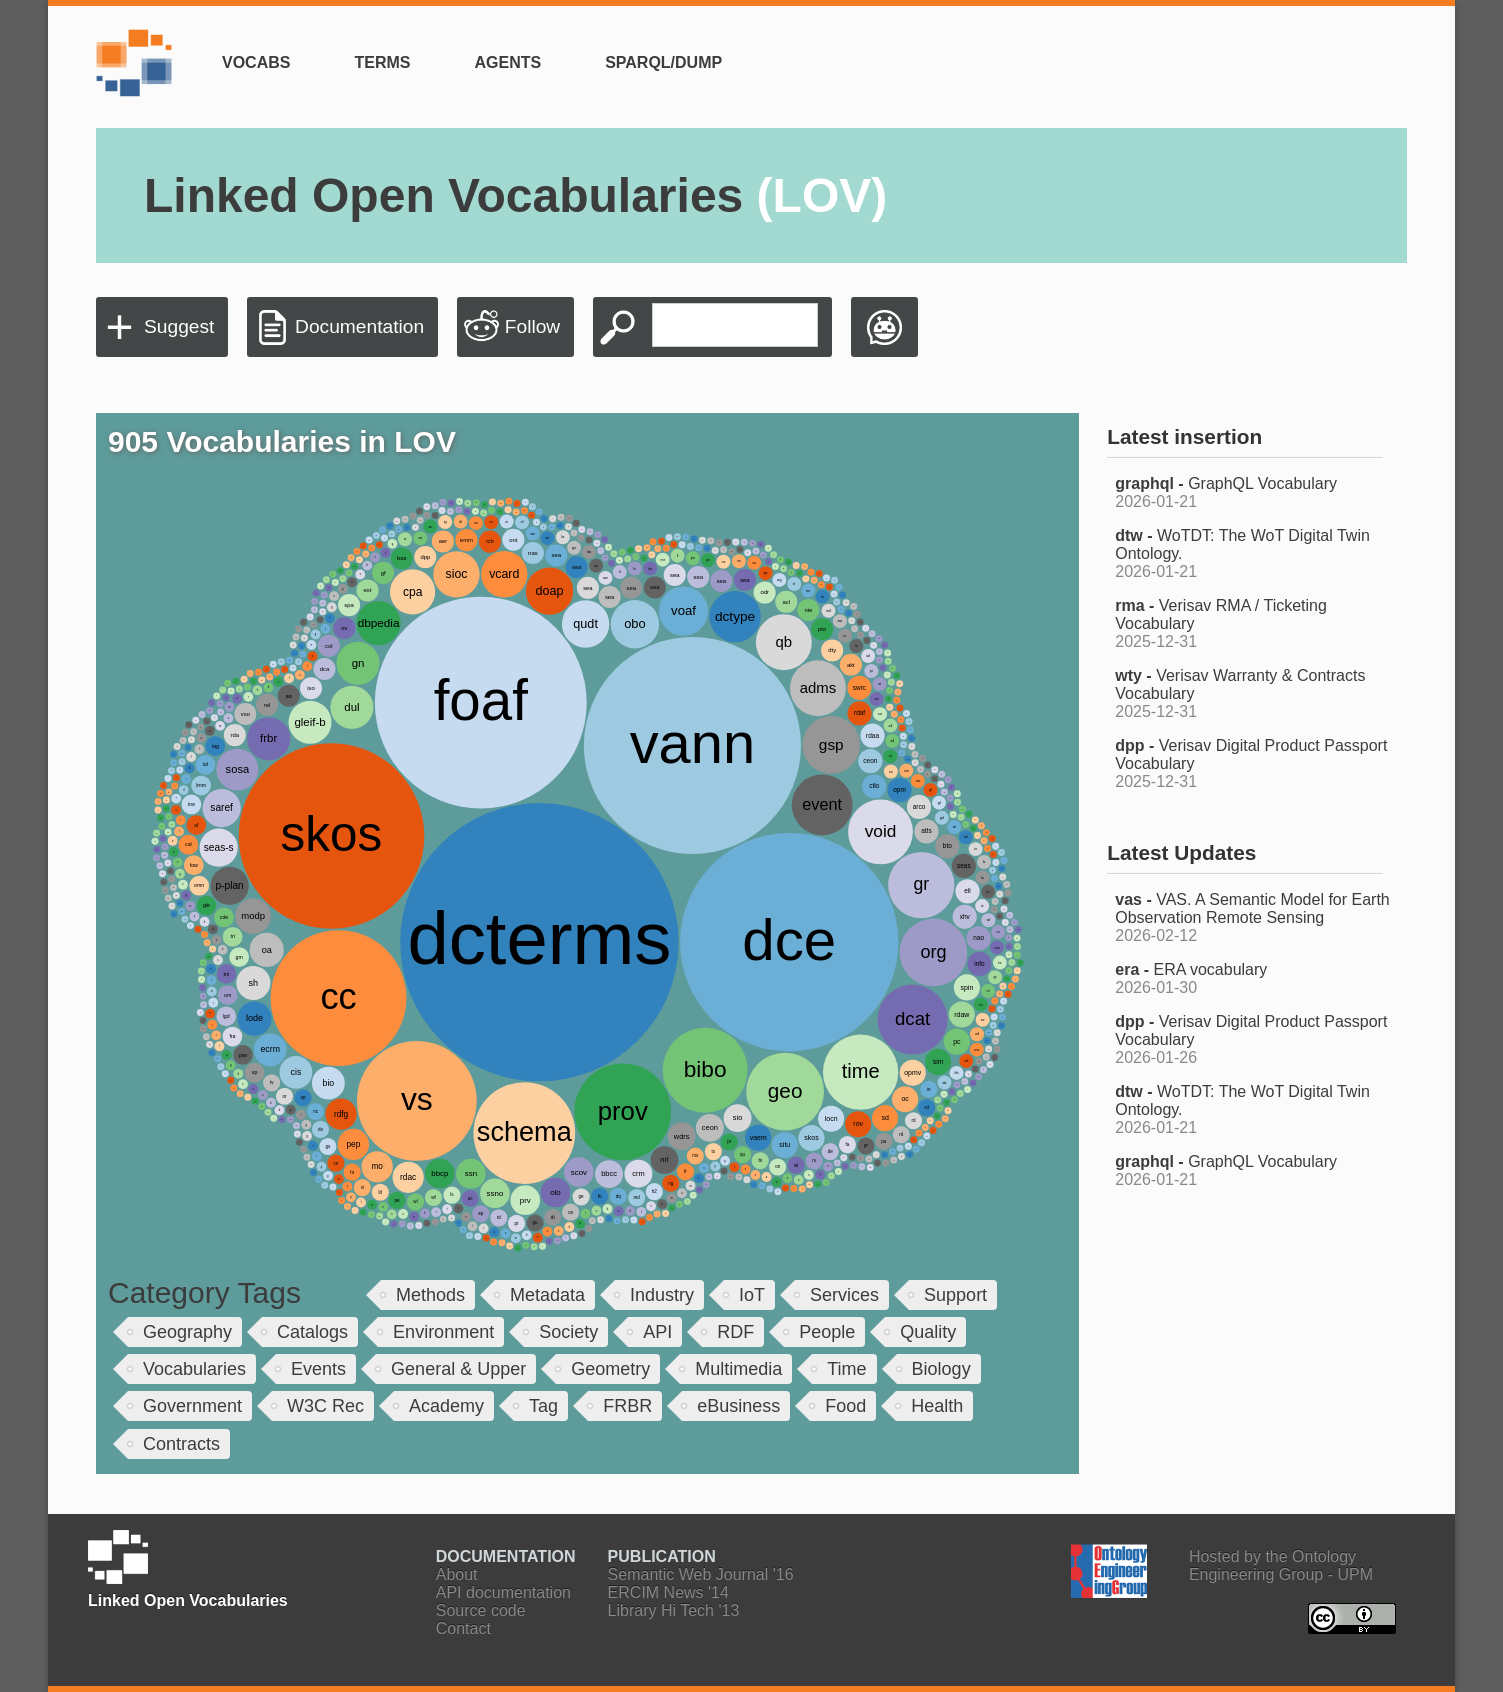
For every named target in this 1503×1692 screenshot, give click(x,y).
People (827, 1332)
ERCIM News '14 (668, 1592)
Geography (187, 1332)
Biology (941, 1369)
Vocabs (256, 62)
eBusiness (738, 1406)
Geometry (610, 1369)
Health (937, 1406)
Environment (443, 1332)
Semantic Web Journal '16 (701, 1574)
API (657, 1332)
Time (846, 1369)
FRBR (627, 1406)
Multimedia (738, 1369)
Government (192, 1406)
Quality (928, 1332)
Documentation (359, 326)
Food (845, 1406)
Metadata (547, 1295)
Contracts (181, 1444)
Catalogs (312, 1332)
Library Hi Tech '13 (674, 1610)
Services (844, 1295)
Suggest (179, 326)
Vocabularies (194, 1369)
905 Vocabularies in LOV (282, 441)
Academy (446, 1406)
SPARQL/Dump (663, 62)
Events (318, 1369)
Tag (543, 1406)
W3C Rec (325, 1406)
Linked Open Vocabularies (515, 195)
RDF (735, 1332)
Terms (382, 62)
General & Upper (458, 1369)
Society (568, 1332)
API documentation (503, 1592)
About (457, 1574)
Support (955, 1295)
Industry (662, 1295)
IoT (752, 1295)
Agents (507, 62)
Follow (532, 326)
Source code (481, 1610)
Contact (463, 1628)
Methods (430, 1295)
